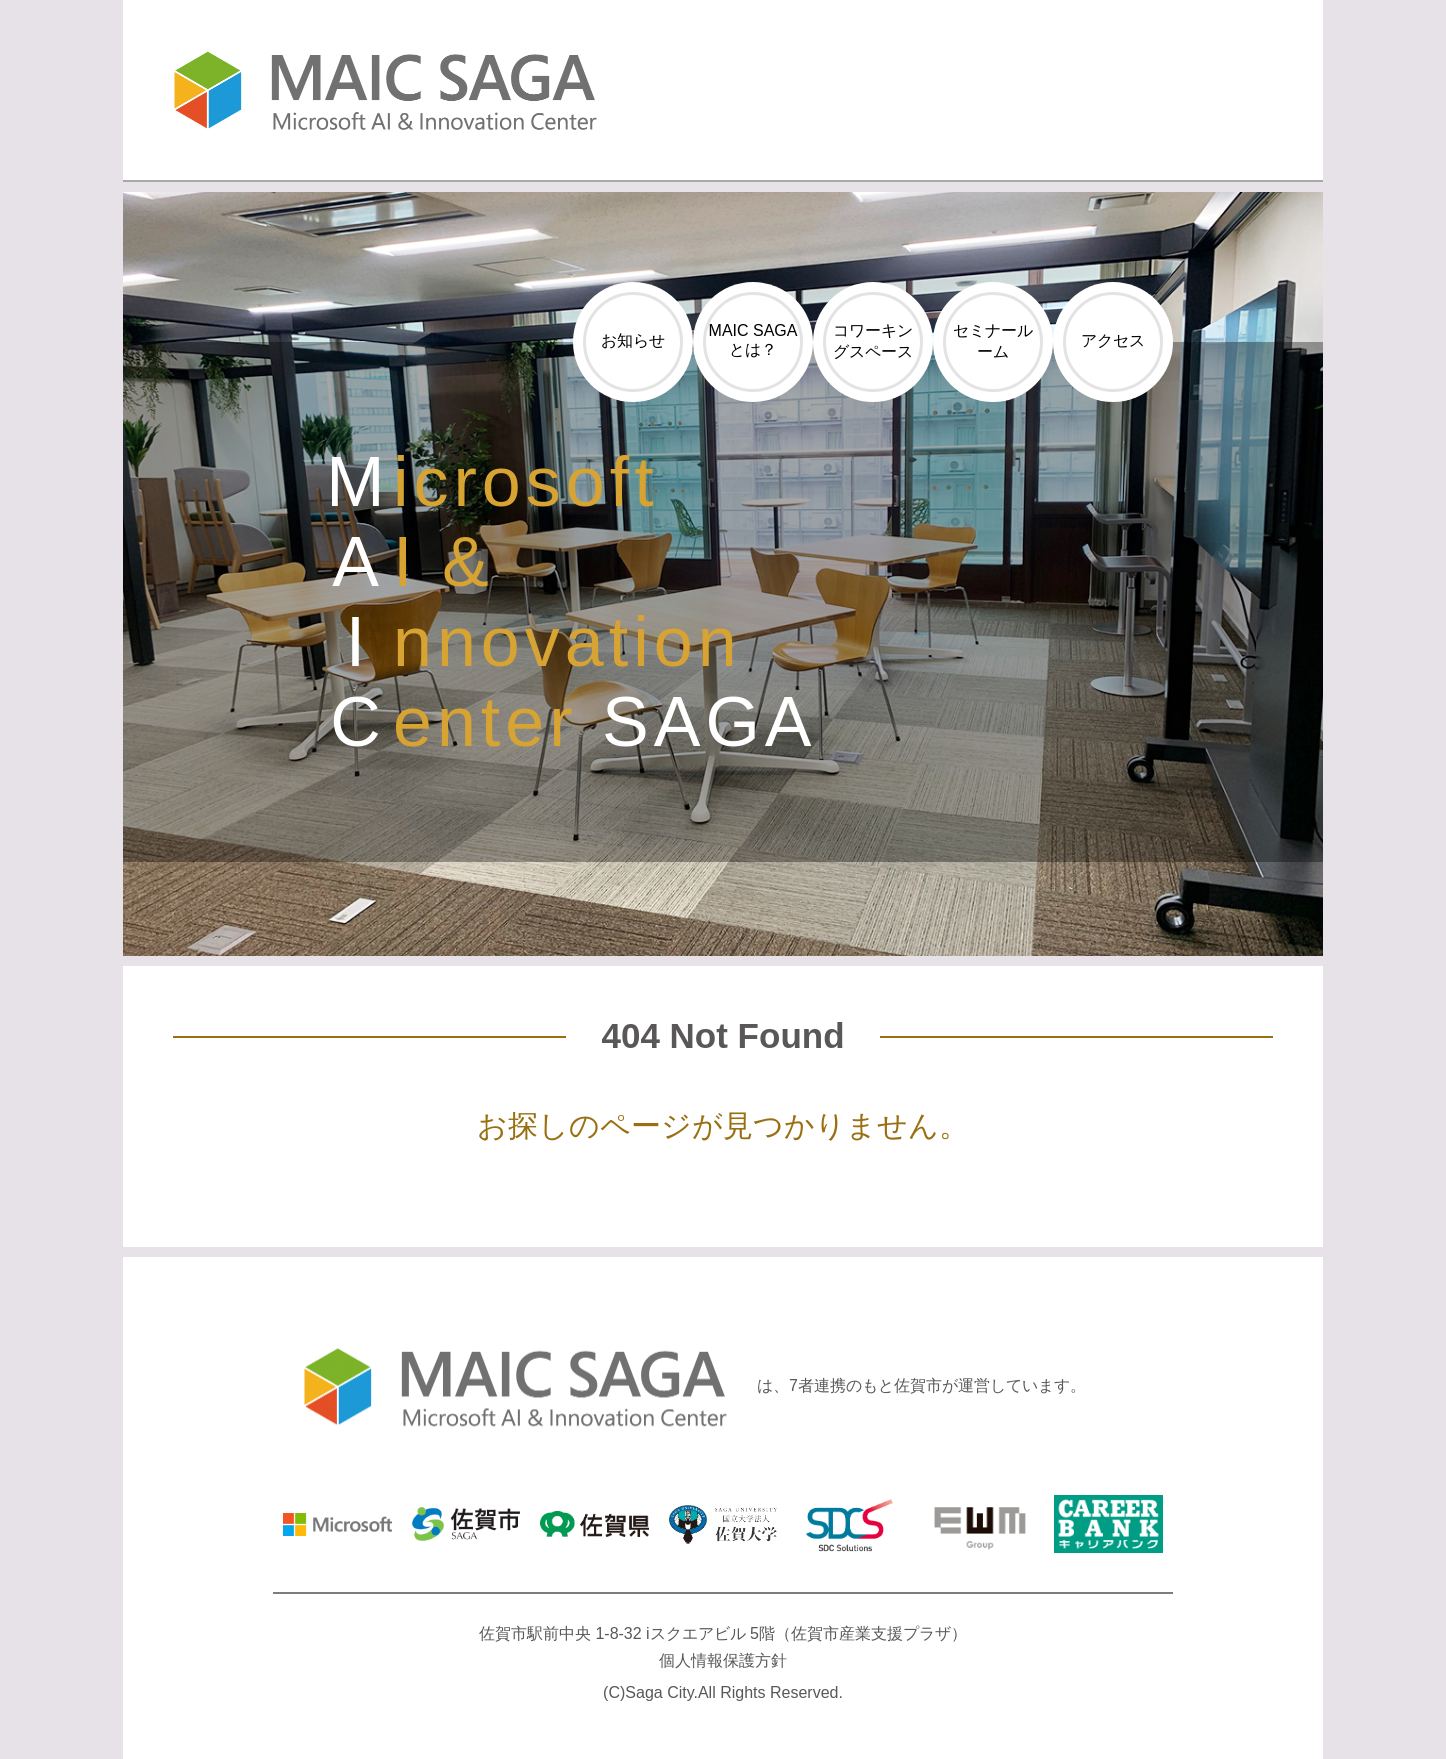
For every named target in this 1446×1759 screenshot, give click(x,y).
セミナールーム (993, 341)
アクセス (1113, 340)
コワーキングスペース (873, 341)
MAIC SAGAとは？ (753, 340)
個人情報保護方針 (723, 1660)
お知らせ (633, 340)
